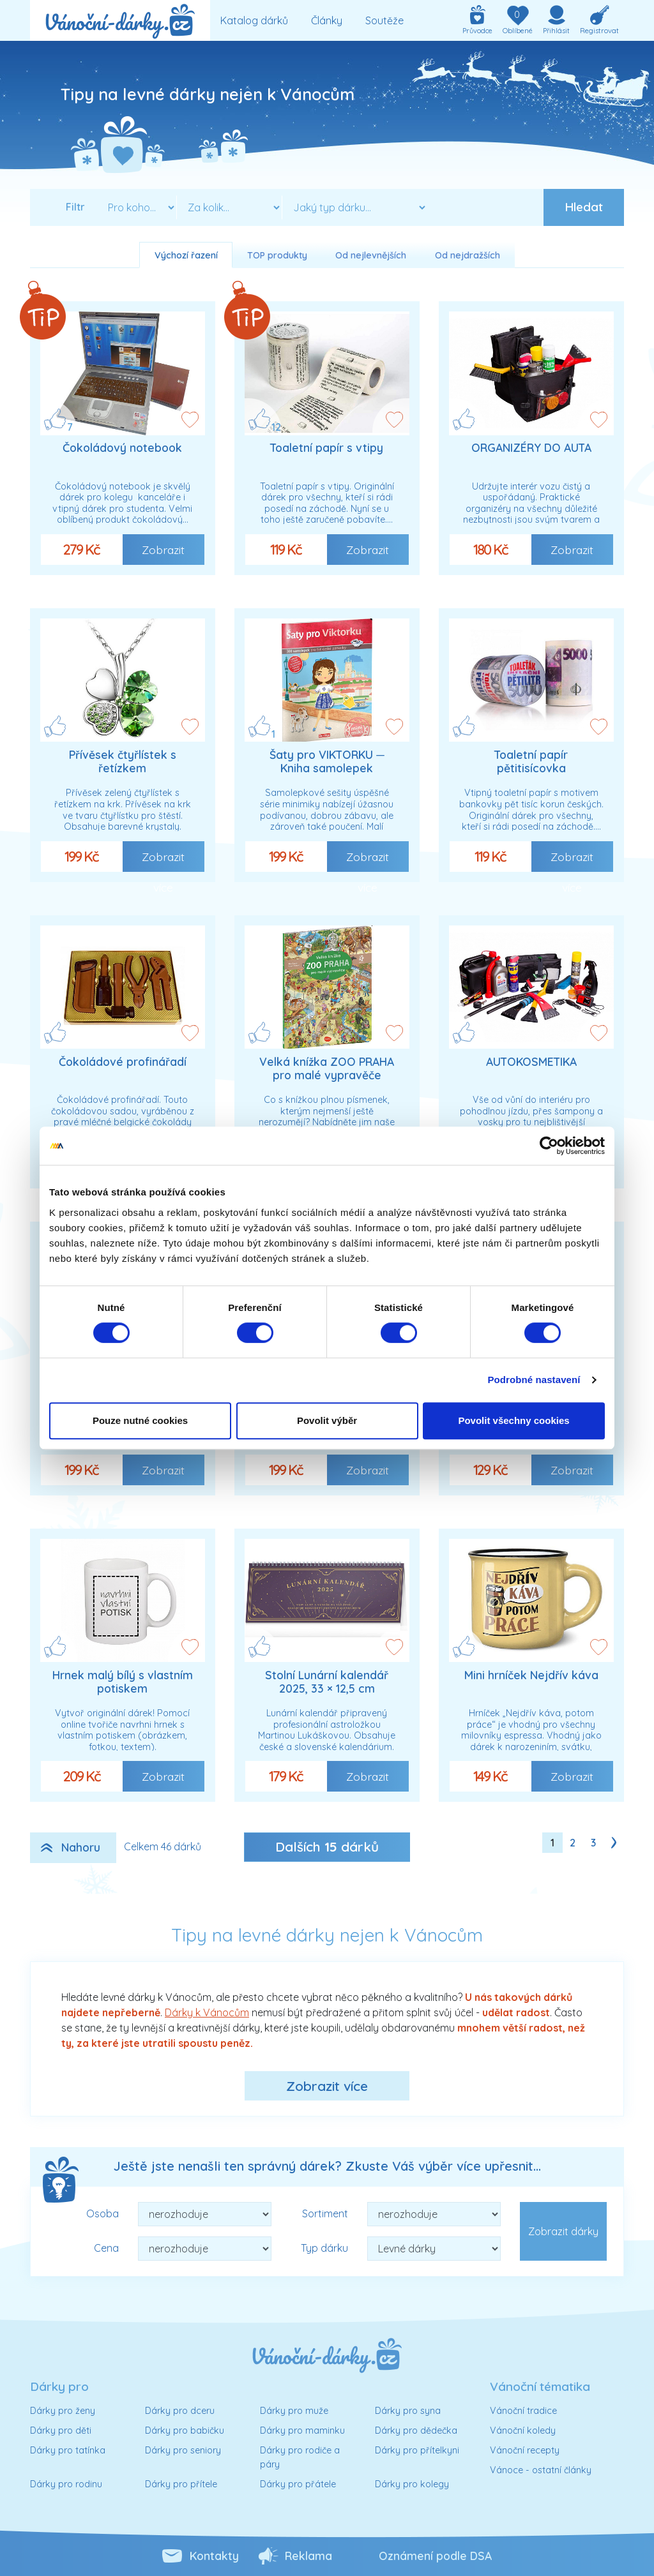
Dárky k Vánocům (207, 2012)
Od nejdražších (467, 255)
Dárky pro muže (294, 2410)
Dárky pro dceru (180, 2410)
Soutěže (384, 20)
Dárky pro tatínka (67, 2450)
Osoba (102, 2213)
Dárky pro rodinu (66, 2484)
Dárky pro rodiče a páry (300, 2457)
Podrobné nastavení (533, 1379)
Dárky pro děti (60, 2430)
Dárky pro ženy (62, 2410)
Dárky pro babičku (184, 2430)
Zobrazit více (327, 2086)
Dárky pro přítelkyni (417, 2450)
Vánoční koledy (523, 2430)
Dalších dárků (327, 1846)
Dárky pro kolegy (412, 2484)
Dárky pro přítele (181, 2484)
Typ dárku (324, 2248)
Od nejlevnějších (370, 255)
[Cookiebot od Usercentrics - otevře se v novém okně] (549, 1145)
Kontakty (214, 2556)
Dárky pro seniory (183, 2450)
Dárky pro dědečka (416, 2430)
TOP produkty (277, 255)
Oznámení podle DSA (435, 2556)
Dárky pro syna (408, 2410)
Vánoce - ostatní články (540, 2470)
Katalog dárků (254, 20)
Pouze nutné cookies (140, 1420)
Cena (106, 2248)
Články (326, 20)
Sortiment (325, 2213)
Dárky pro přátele (298, 2484)
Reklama (308, 2556)
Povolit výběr (327, 1420)
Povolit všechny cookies (513, 1420)
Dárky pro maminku (302, 2430)
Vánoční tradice (523, 2410)
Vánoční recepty (524, 2450)
